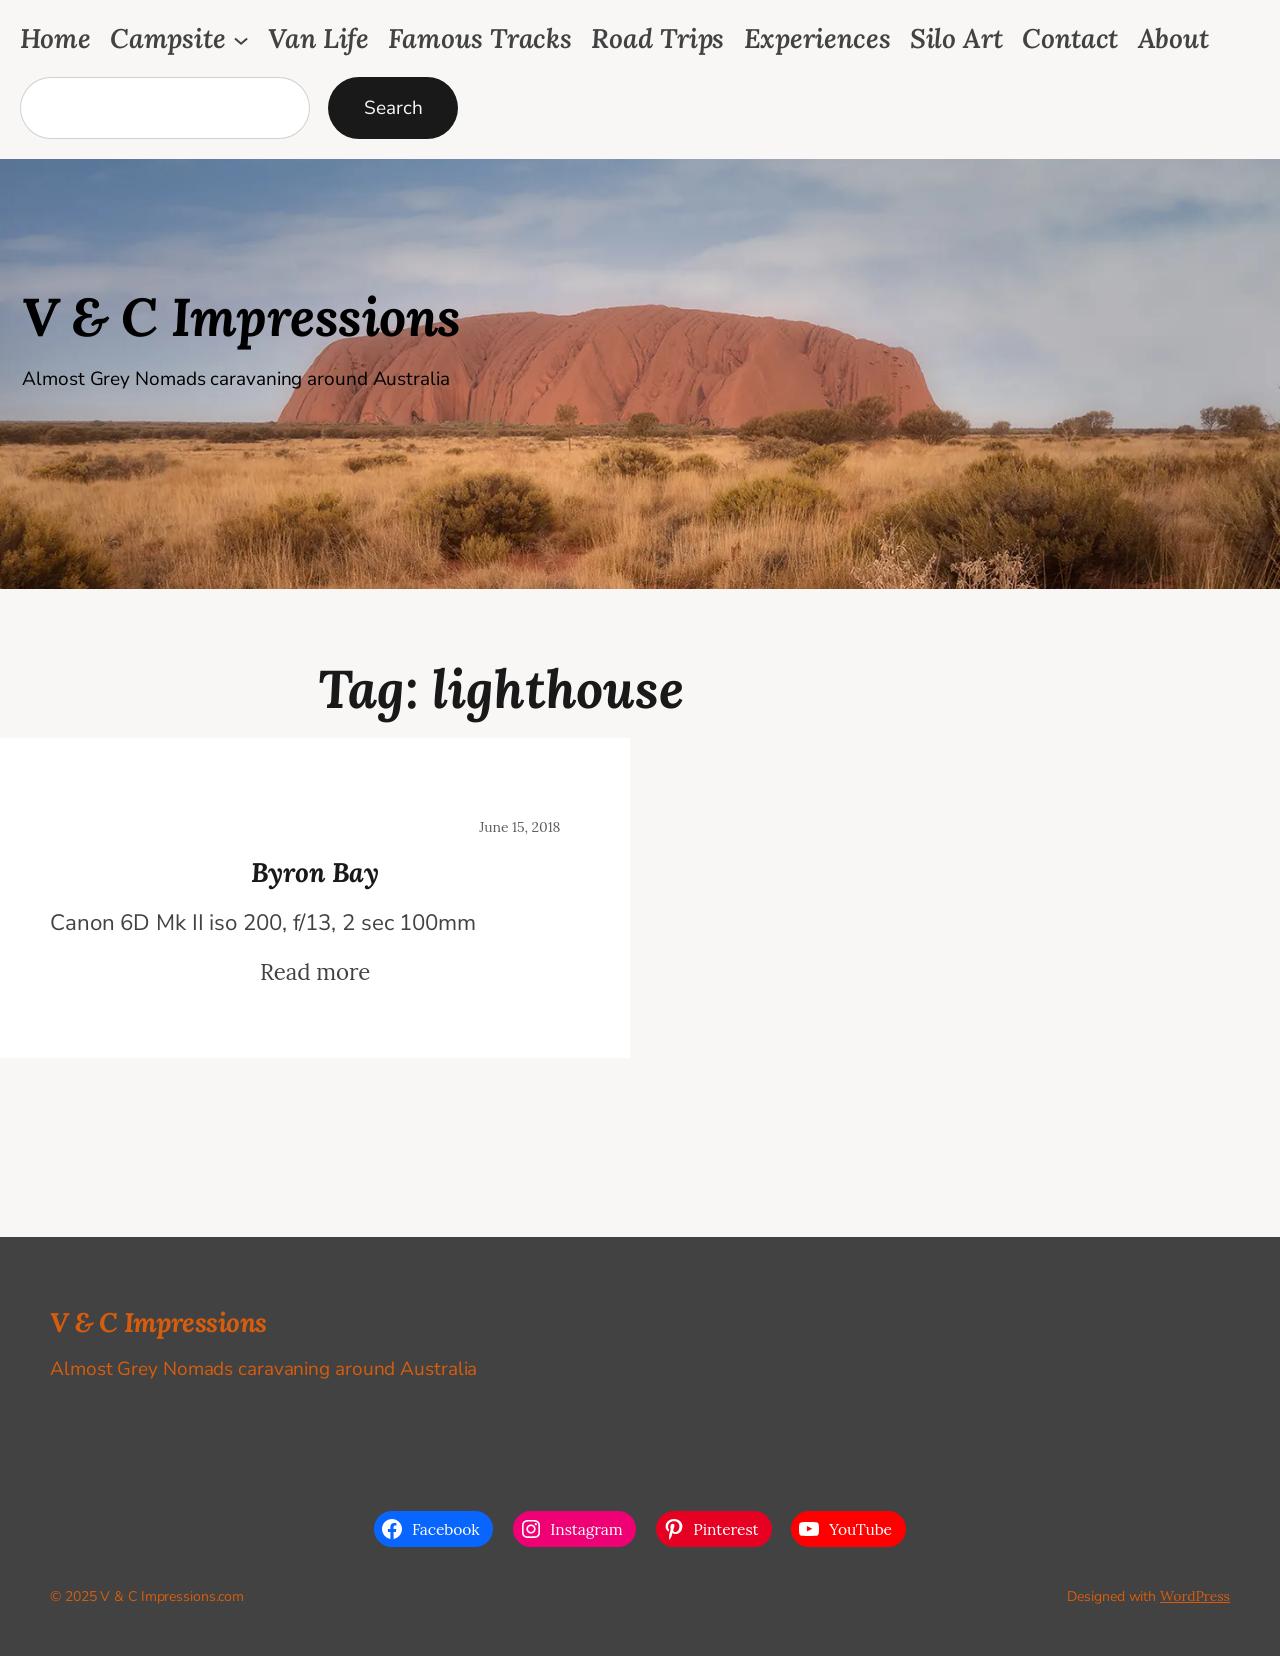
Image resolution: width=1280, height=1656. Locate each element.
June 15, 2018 (519, 827)
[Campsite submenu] (241, 39)
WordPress (1195, 1596)
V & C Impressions (241, 316)
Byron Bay (315, 872)
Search (393, 108)
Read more (315, 972)
